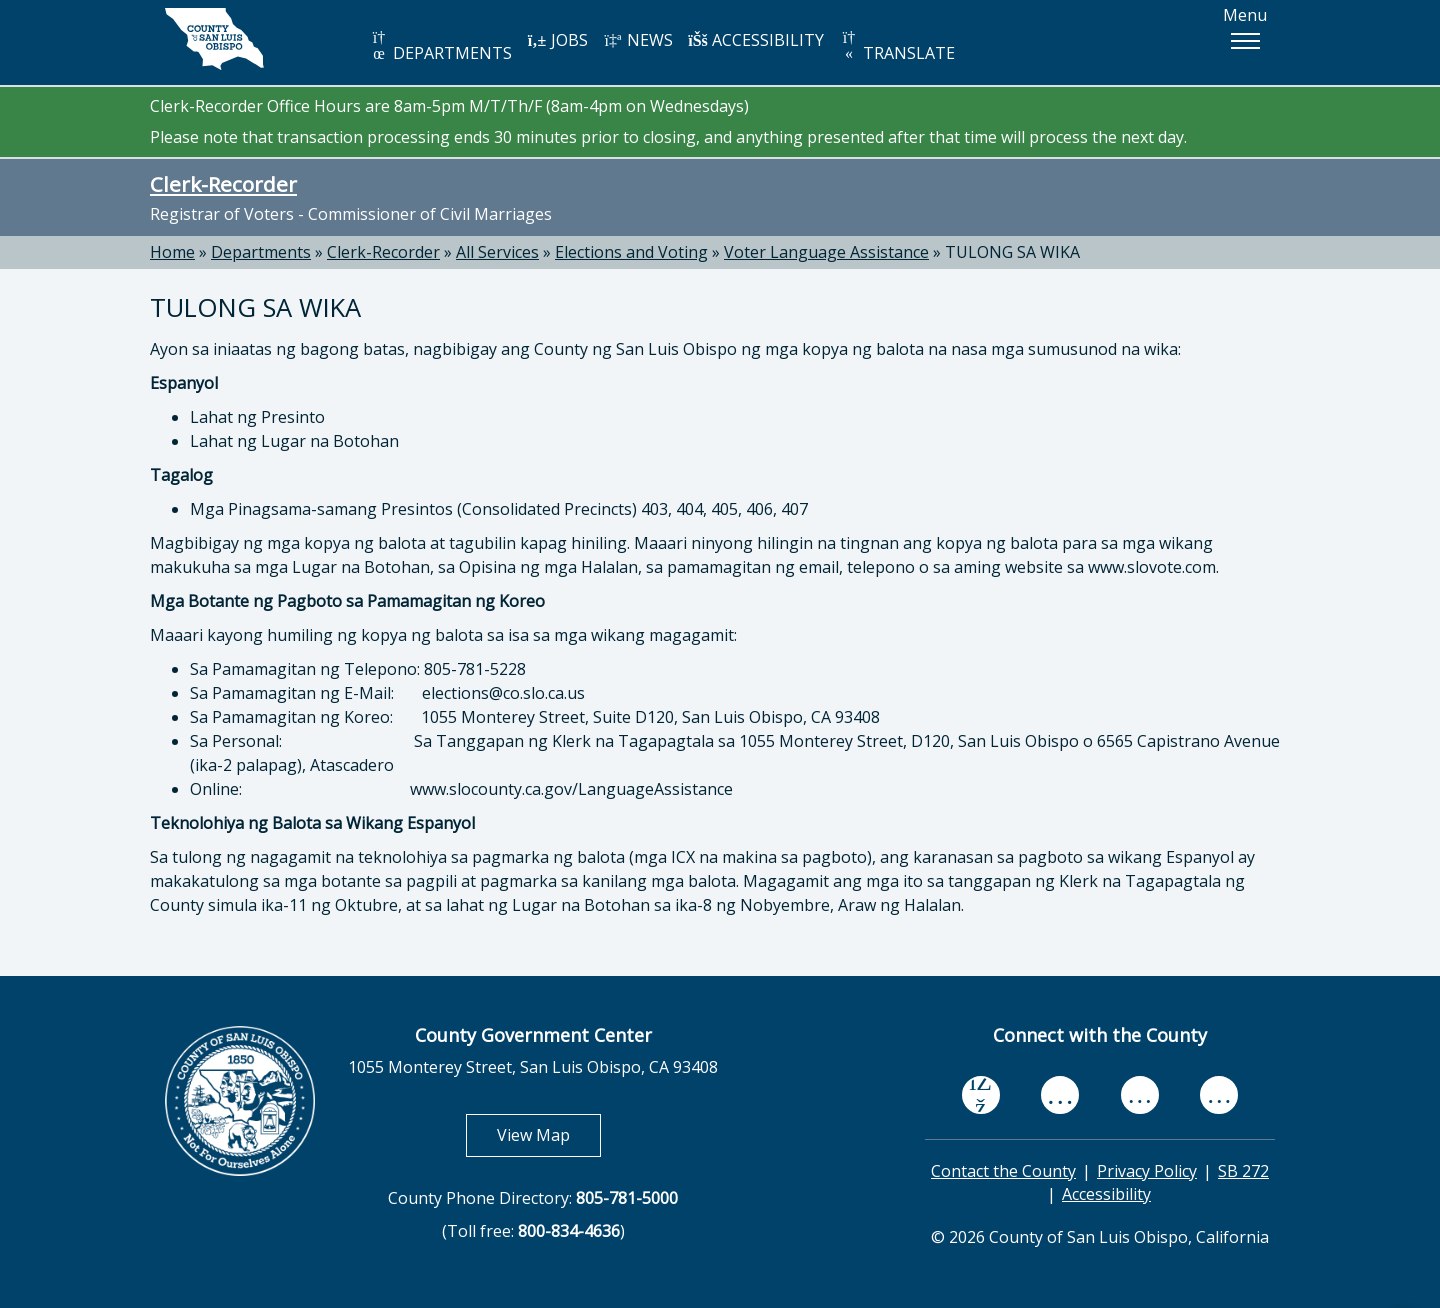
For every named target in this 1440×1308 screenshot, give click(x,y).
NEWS (638, 40)
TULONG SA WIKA (1012, 252)
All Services (497, 252)
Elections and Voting (631, 252)
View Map (549, 1134)
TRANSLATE (897, 46)
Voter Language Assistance (826, 252)
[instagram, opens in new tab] (1219, 1094)
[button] (1245, 41)
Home (172, 252)
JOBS (557, 40)
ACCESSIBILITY (756, 40)
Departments (261, 252)
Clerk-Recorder (223, 184)
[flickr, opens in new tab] (1140, 1094)
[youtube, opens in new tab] (1060, 1095)
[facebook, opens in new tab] (981, 1095)
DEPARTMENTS (440, 46)
